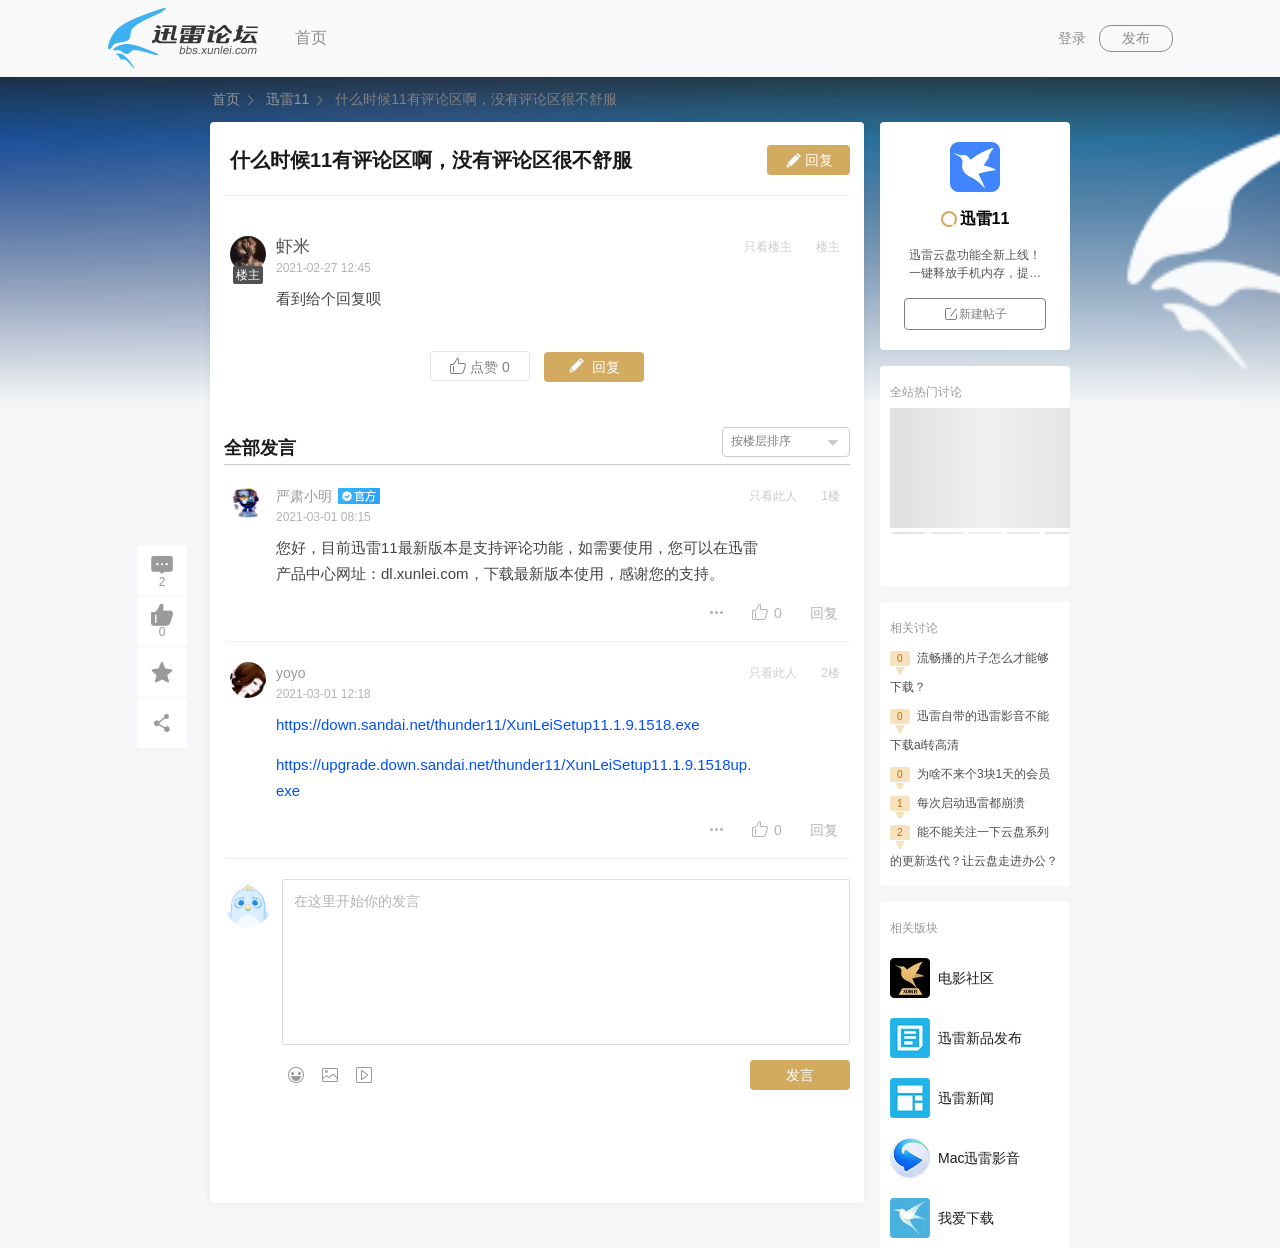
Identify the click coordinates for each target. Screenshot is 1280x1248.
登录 (1072, 38)
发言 (800, 1075)
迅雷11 (287, 99)
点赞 (480, 366)
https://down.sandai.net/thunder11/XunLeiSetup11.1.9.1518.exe (488, 724)
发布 (1136, 38)
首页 (311, 37)
